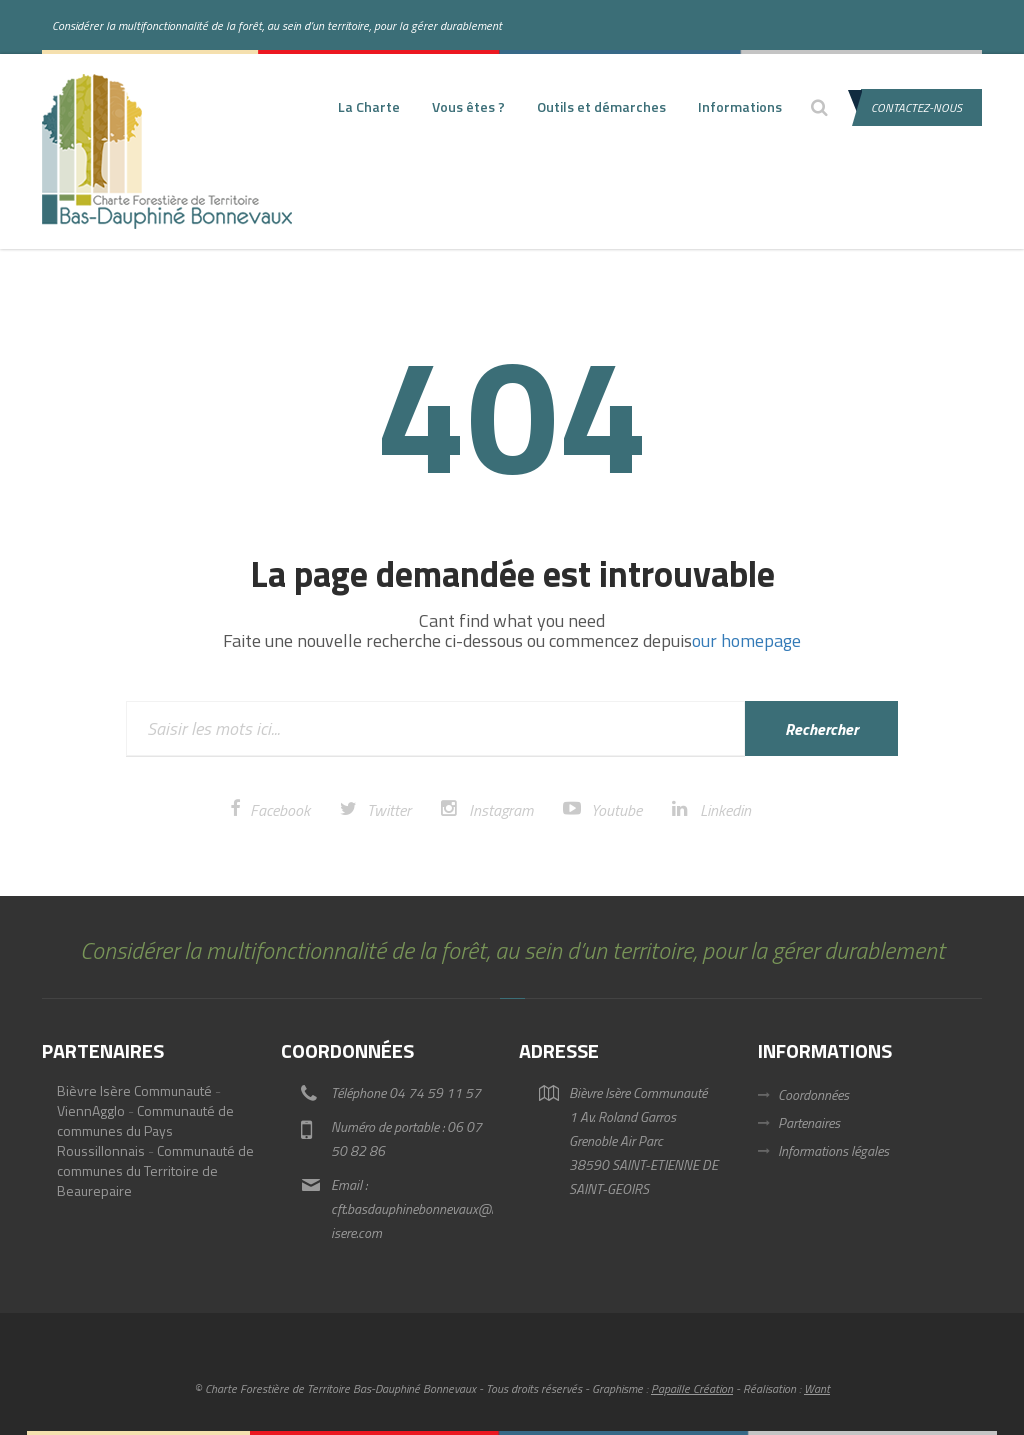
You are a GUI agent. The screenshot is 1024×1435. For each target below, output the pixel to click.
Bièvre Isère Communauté (134, 1090)
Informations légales (833, 1150)
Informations (740, 106)
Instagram (501, 810)
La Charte (369, 106)
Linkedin (725, 810)
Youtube (616, 810)
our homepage (746, 640)
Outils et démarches (601, 106)
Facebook (280, 810)
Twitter (389, 810)
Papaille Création (692, 1388)
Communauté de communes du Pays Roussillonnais (145, 1130)
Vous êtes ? (468, 106)
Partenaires (809, 1122)
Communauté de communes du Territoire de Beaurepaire (155, 1170)
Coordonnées (813, 1094)
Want (817, 1388)
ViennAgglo (91, 1110)
